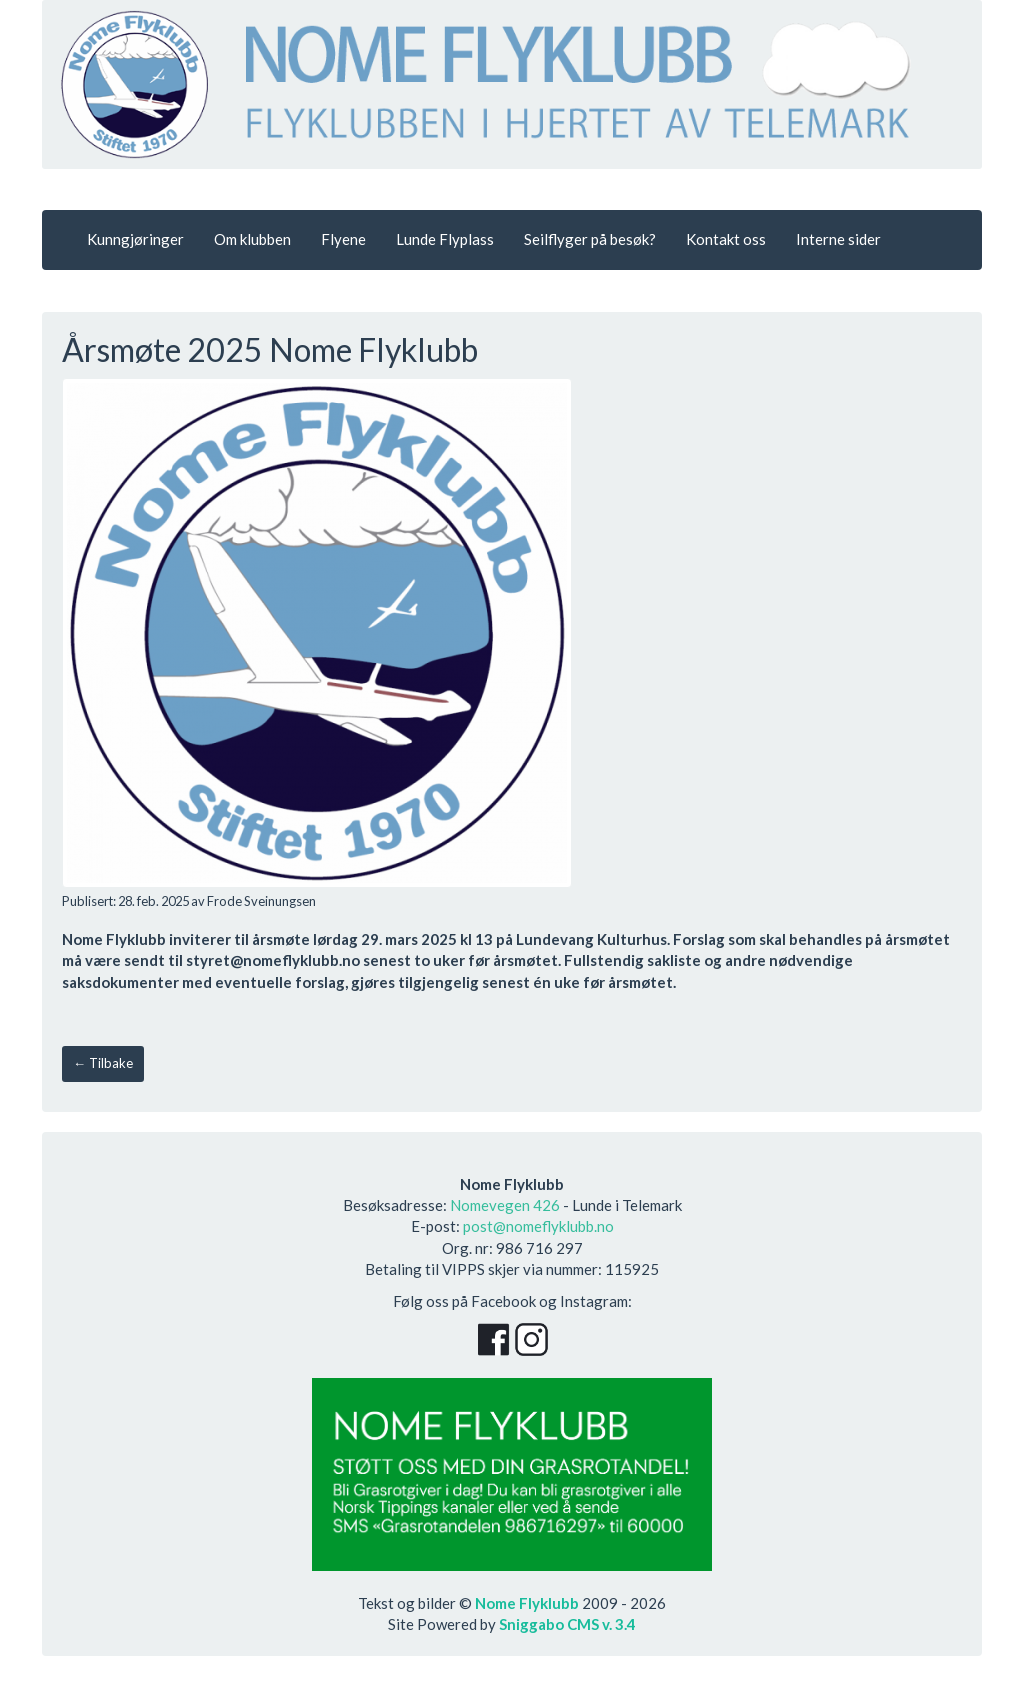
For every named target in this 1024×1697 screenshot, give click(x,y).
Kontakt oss (726, 239)
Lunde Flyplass (445, 239)
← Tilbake (103, 1063)
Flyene (343, 239)
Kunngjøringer (135, 239)
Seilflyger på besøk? (590, 239)
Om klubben (252, 239)
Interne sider (838, 239)
